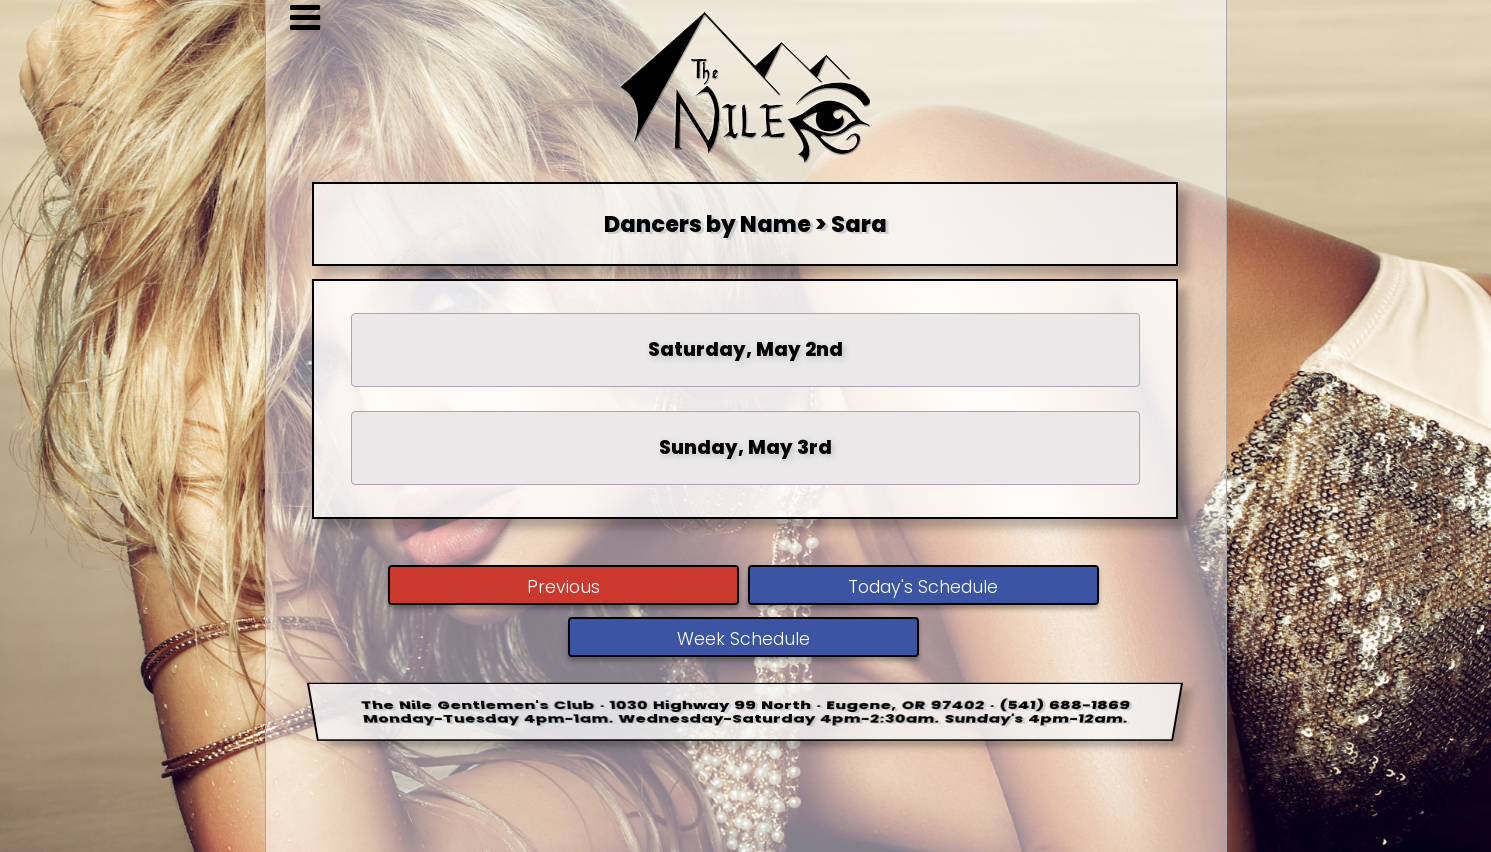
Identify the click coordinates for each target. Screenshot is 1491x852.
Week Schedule (743, 639)
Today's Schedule (923, 587)
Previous (563, 587)
